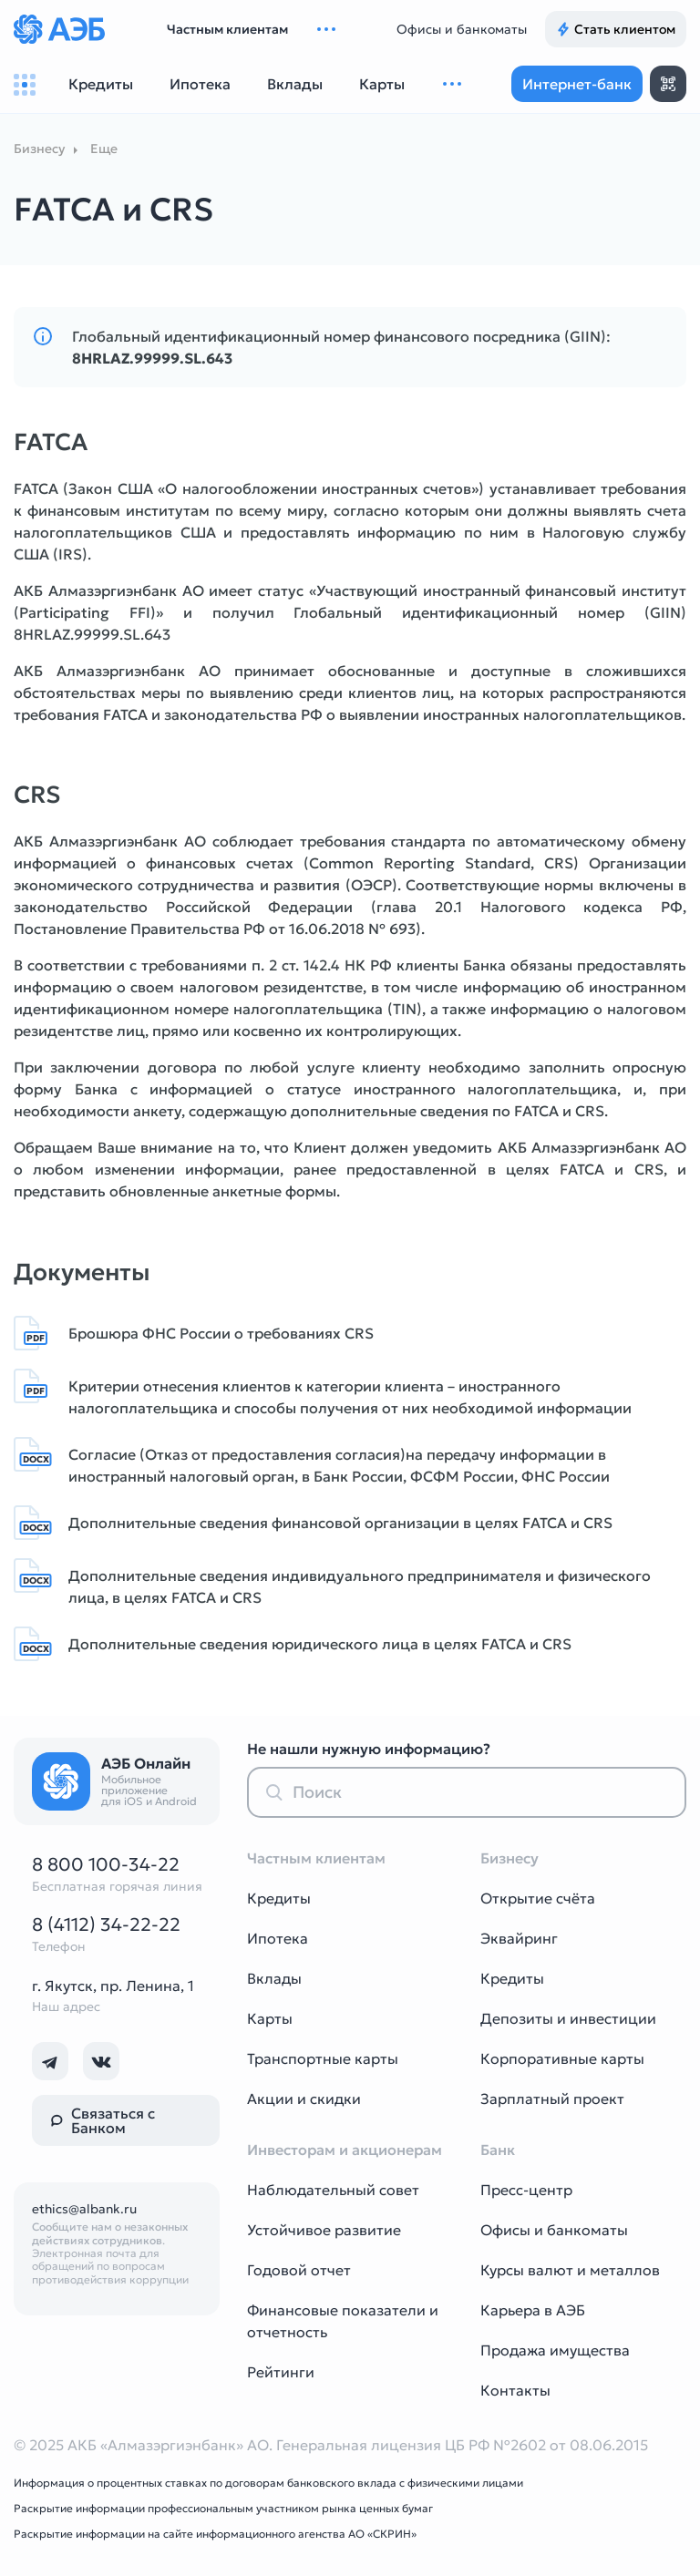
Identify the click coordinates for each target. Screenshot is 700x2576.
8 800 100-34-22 (106, 1864)
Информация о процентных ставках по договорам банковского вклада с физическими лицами (268, 2482)
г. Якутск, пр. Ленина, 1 (113, 1985)
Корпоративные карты (562, 2058)
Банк (497, 2149)
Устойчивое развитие (324, 2230)
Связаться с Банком (102, 2120)
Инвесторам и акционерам (344, 2149)
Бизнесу (39, 148)
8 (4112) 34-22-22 (106, 1924)
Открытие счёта (537, 1898)
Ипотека (277, 1938)
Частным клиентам (227, 29)
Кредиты (279, 1898)
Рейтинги (280, 2372)
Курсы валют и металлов (570, 2270)
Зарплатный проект (552, 2098)
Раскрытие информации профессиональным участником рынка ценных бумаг (223, 2508)
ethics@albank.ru (84, 2209)
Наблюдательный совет (333, 2190)
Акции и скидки (304, 2098)
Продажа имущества (555, 2350)
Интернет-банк (577, 84)
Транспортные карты (322, 2058)
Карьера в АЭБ (532, 2310)
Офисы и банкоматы (461, 29)
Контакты (515, 2390)
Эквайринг (519, 1938)
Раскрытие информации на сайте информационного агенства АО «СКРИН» (215, 2533)
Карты (270, 2018)
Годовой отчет (299, 2270)
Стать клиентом (615, 29)
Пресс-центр (526, 2190)
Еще (104, 148)
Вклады (274, 1978)
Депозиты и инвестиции (568, 2018)
